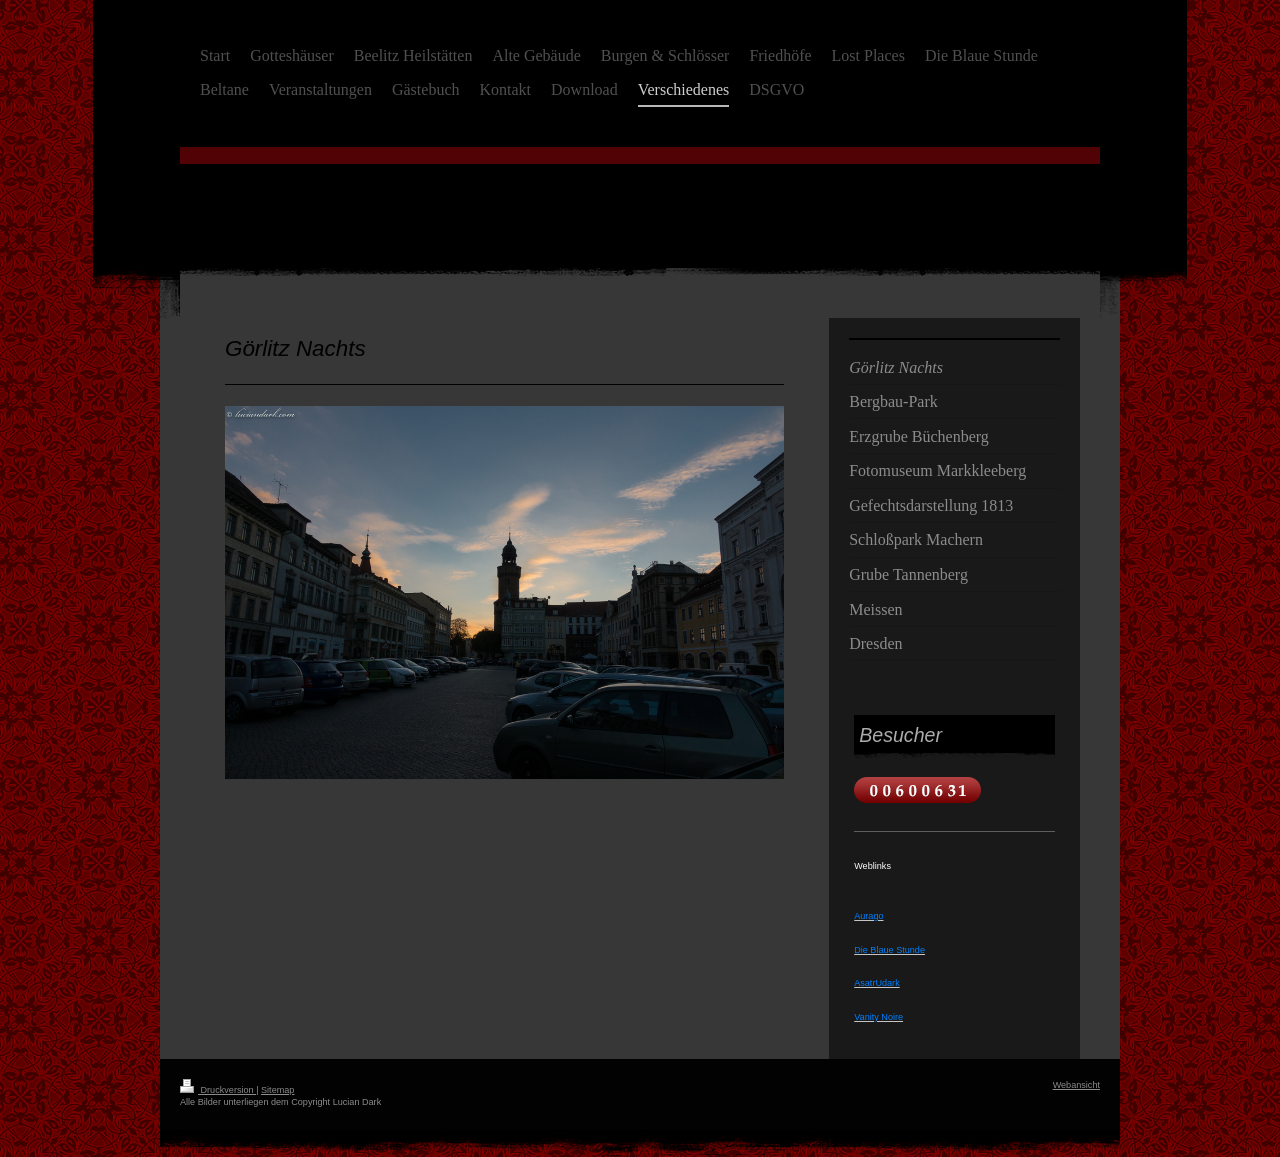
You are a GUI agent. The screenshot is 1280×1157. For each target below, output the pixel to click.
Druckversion (218, 1090)
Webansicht (1076, 1085)
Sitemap (277, 1090)
